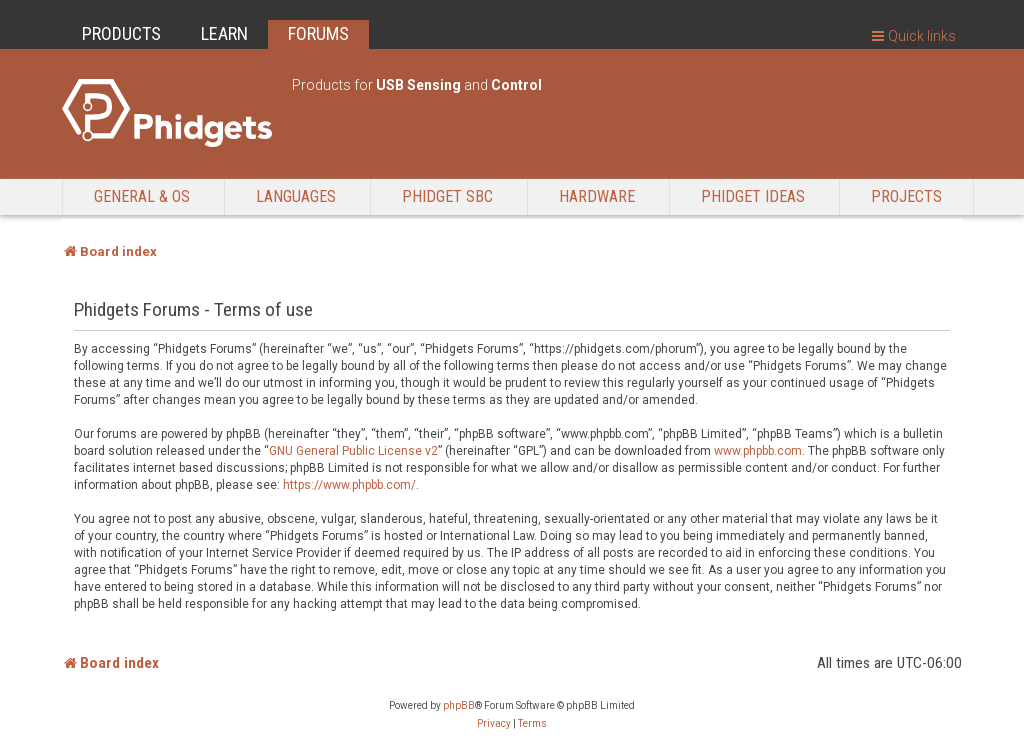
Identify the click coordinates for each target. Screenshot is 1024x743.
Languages (296, 196)
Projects (906, 196)
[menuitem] (494, 724)
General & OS (142, 196)
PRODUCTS (121, 33)
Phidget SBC (447, 196)
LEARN (224, 33)
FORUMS (318, 33)
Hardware (597, 196)
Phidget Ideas (753, 196)
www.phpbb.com (758, 451)
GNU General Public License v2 (353, 451)
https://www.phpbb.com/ (349, 485)
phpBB (459, 705)
